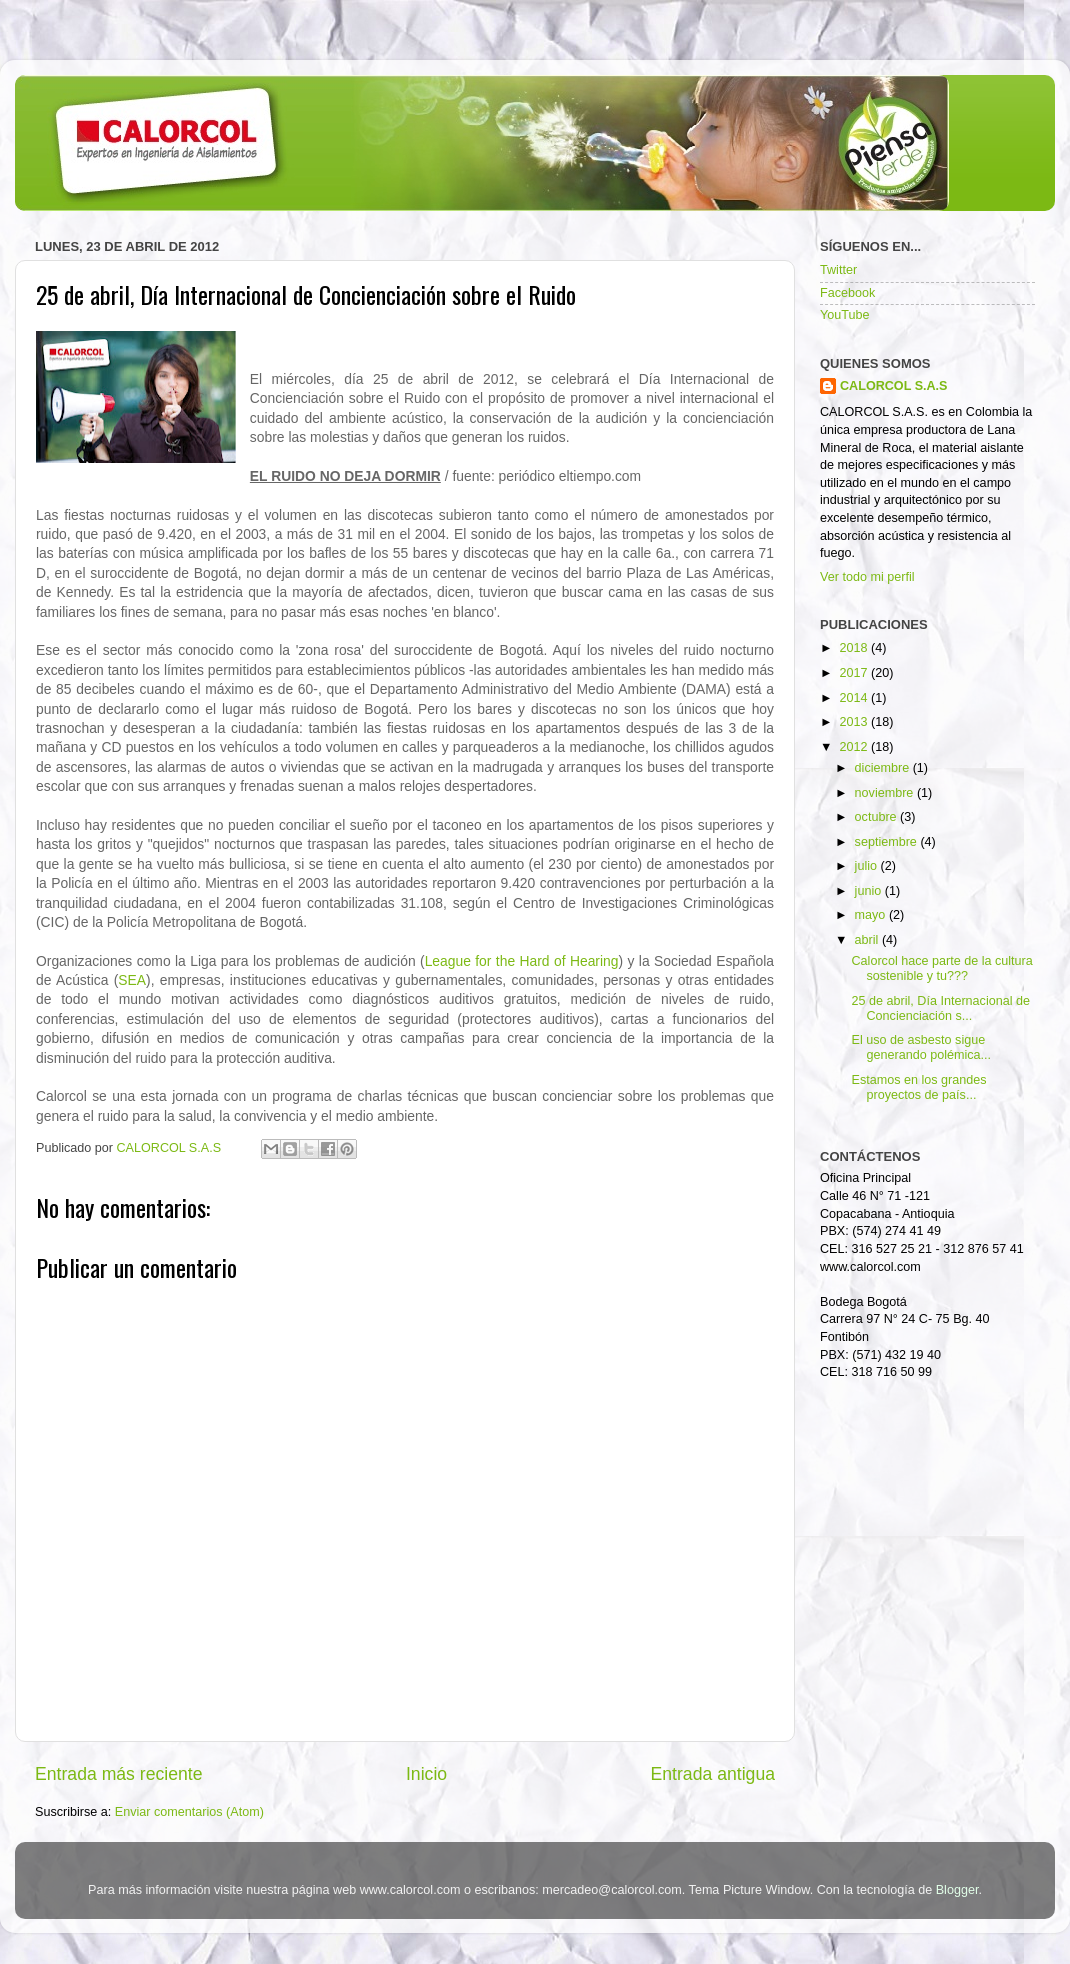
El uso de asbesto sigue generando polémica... (921, 1047)
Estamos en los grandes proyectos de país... (918, 1087)
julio (868, 866)
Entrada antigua (713, 1774)
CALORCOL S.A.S (171, 1148)
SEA (132, 980)
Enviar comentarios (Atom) (189, 1812)
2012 (855, 747)
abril (868, 940)
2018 (855, 648)
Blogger (957, 1890)
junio (870, 891)
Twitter (838, 270)
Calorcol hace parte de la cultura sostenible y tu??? (941, 968)
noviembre (886, 793)
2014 (855, 698)
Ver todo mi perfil (867, 577)
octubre (878, 817)
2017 (855, 673)
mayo (872, 915)
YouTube (845, 315)
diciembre (884, 768)
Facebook (847, 293)
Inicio (426, 1774)
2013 (855, 722)
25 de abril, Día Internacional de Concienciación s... (940, 1008)
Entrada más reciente (119, 1774)
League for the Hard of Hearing (522, 961)
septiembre (888, 842)
